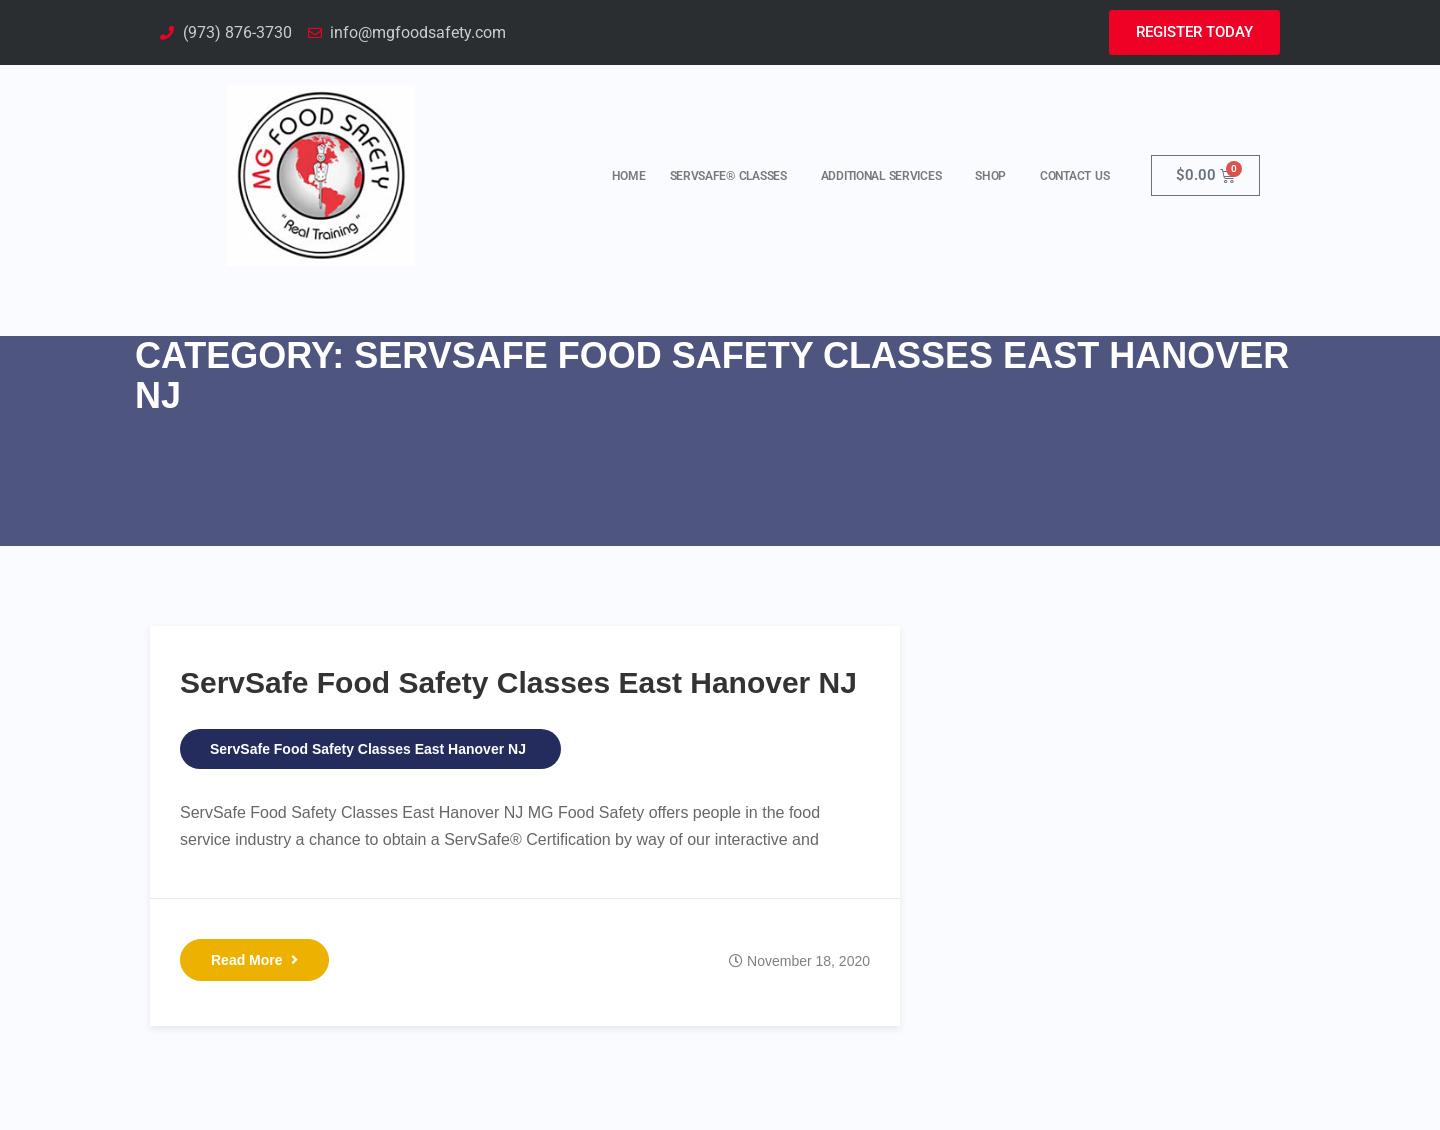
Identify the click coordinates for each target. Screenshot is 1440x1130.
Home (629, 176)
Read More (254, 960)
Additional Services (886, 176)
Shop (995, 176)
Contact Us (1074, 176)
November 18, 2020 (808, 961)
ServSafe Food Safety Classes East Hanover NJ (518, 682)
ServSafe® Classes (733, 176)
